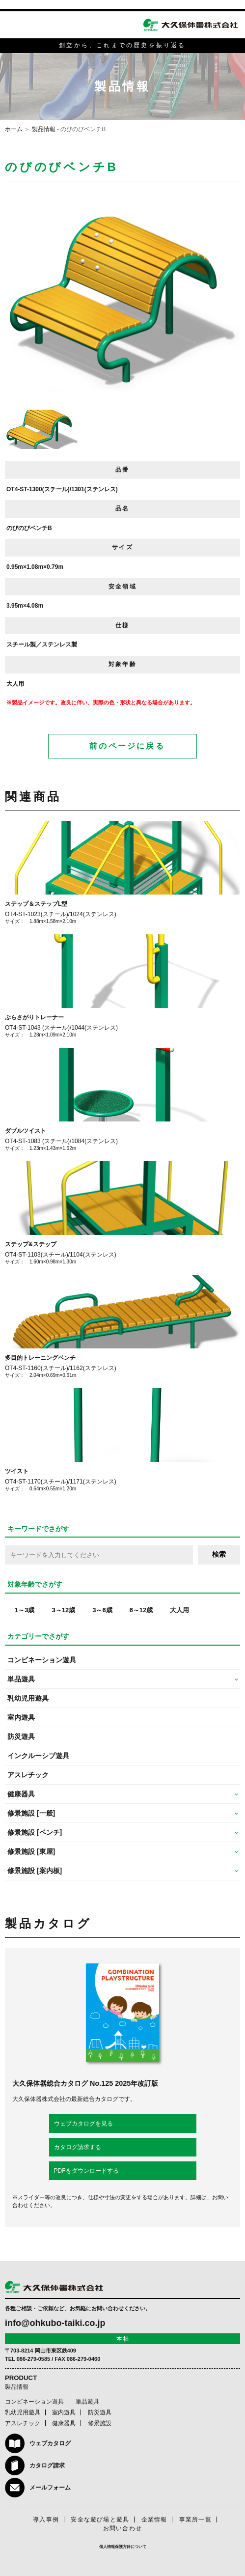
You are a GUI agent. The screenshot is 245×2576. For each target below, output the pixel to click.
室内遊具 (21, 1717)
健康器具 (64, 2423)
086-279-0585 (34, 2359)
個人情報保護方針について (122, 2547)
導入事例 (46, 2519)
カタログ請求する (77, 2147)
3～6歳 (102, 1610)
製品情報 (43, 129)
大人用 (179, 1610)
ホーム (14, 129)
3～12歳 (63, 1610)
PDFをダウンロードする (86, 2170)
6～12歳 (141, 1610)
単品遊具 (87, 2401)
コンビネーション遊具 (41, 1660)
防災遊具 (21, 1736)
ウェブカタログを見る (83, 2123)
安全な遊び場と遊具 (100, 2519)
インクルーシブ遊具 (38, 1756)
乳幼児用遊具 (28, 1698)
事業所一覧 (195, 2519)
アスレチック (28, 1775)
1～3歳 (24, 1610)
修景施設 (99, 2423)
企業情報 (154, 2519)
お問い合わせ (122, 2528)
